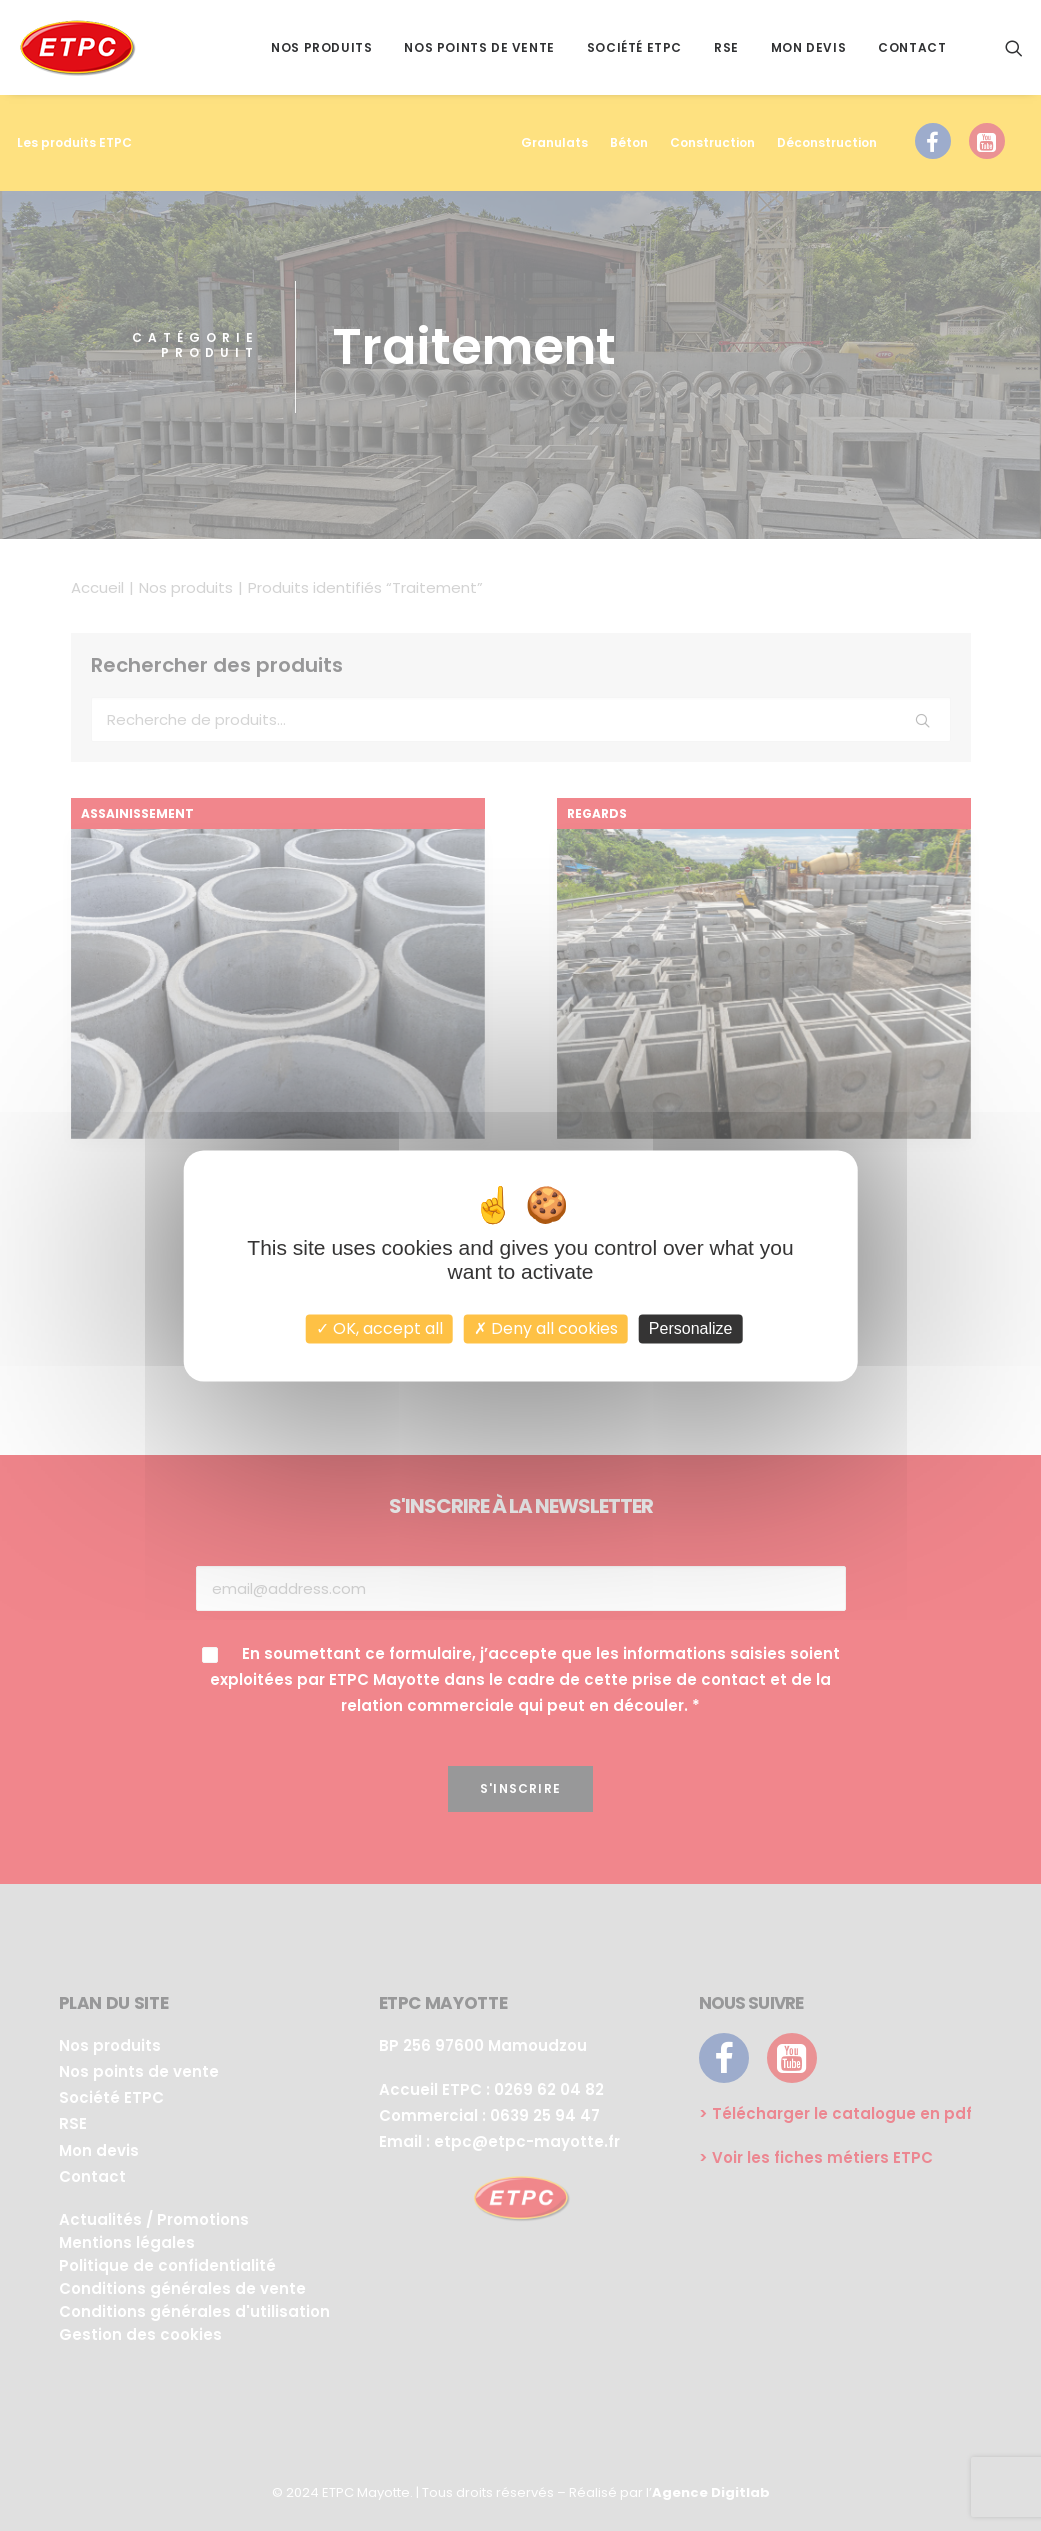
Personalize (691, 1328)
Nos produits (321, 47)
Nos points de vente (479, 47)
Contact (912, 47)
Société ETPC (634, 47)
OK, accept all (379, 1328)
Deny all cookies (546, 1328)
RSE (726, 47)
